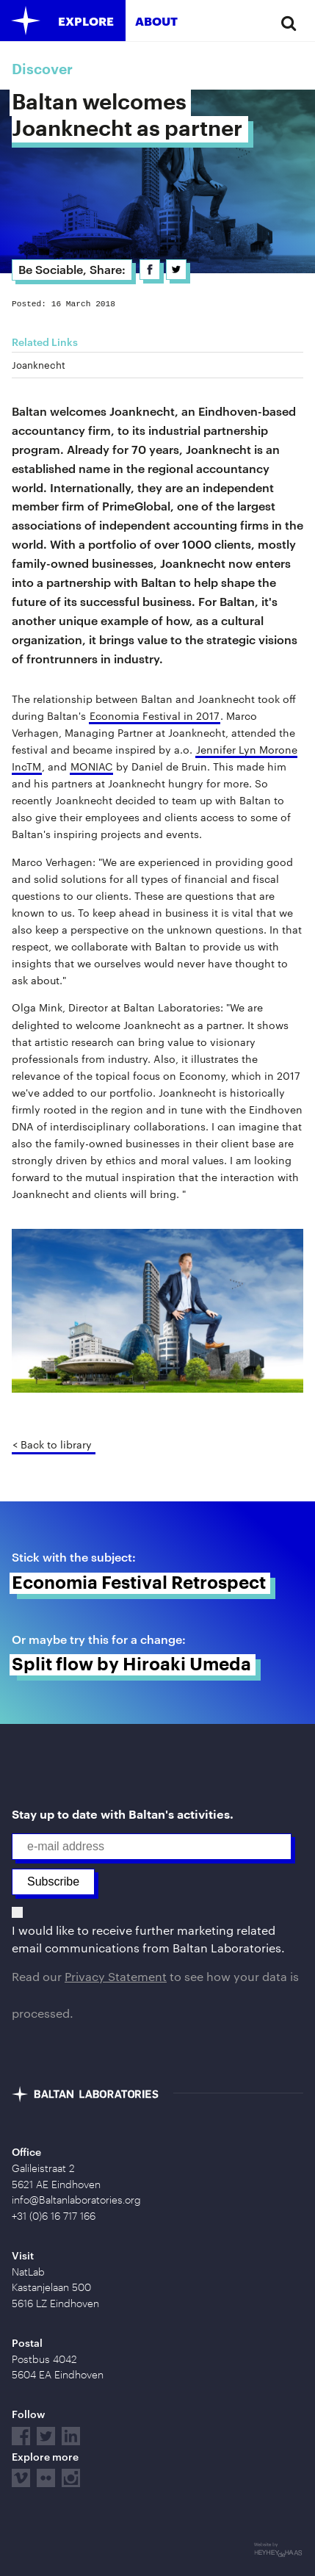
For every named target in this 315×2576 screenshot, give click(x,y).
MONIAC (91, 766)
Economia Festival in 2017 (155, 716)
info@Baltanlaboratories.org (76, 2200)
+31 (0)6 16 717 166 (53, 2216)
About (156, 21)
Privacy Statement (116, 1976)
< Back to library (52, 1444)
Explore (86, 21)
